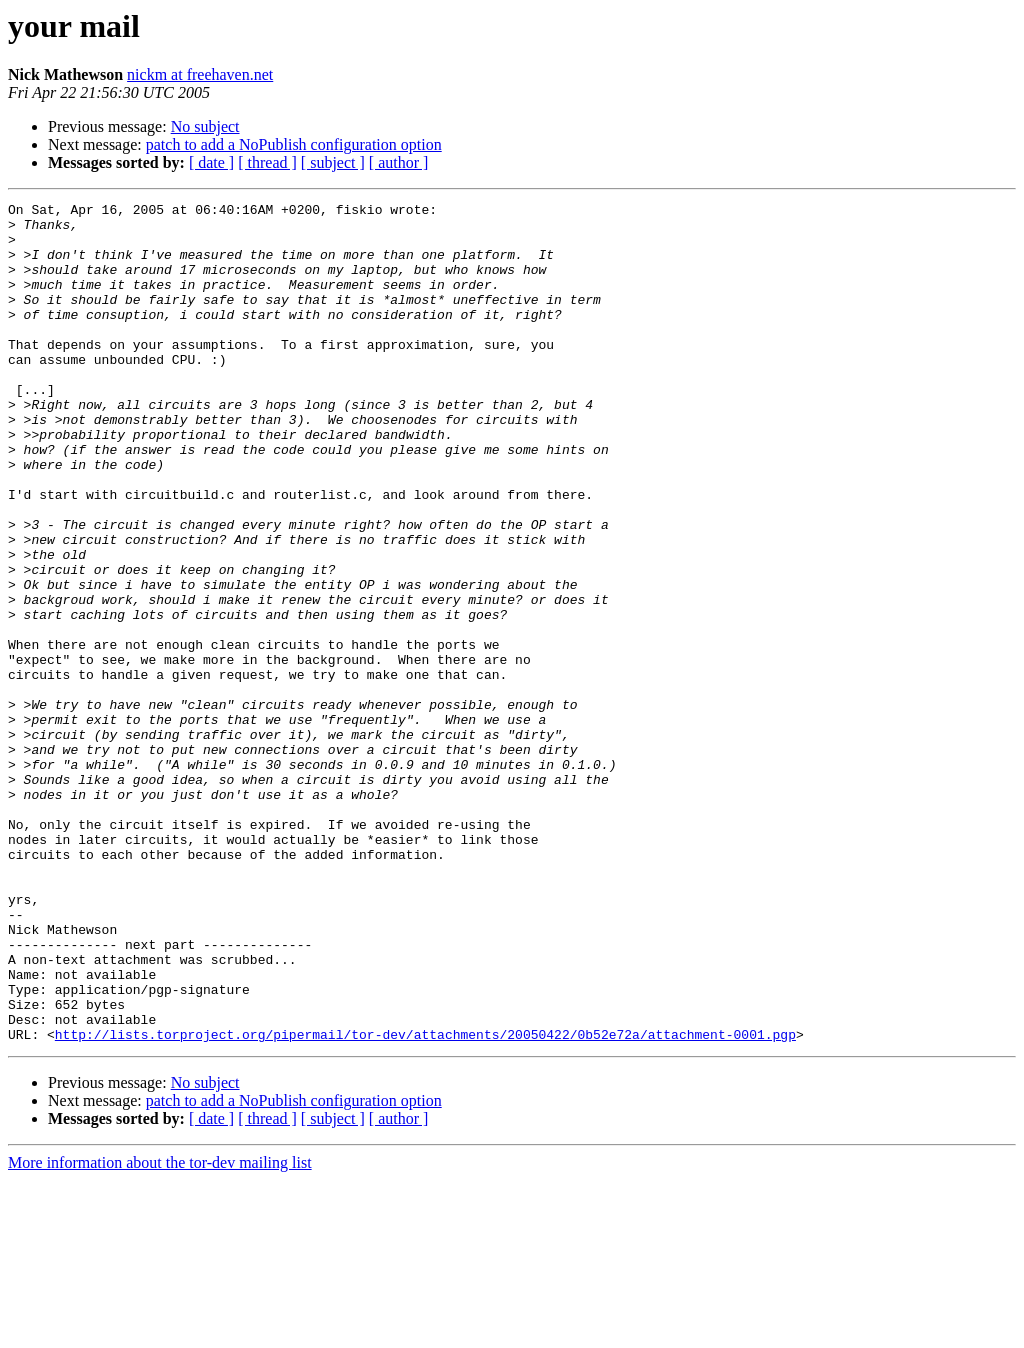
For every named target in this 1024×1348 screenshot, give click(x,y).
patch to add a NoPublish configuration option (294, 144)
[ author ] (399, 162)
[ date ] (211, 162)
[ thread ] (267, 162)
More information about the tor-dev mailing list (160, 1330)
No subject (205, 126)
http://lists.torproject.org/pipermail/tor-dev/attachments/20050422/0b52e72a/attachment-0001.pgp (425, 1202)
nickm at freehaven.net (200, 74)
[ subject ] (333, 162)
